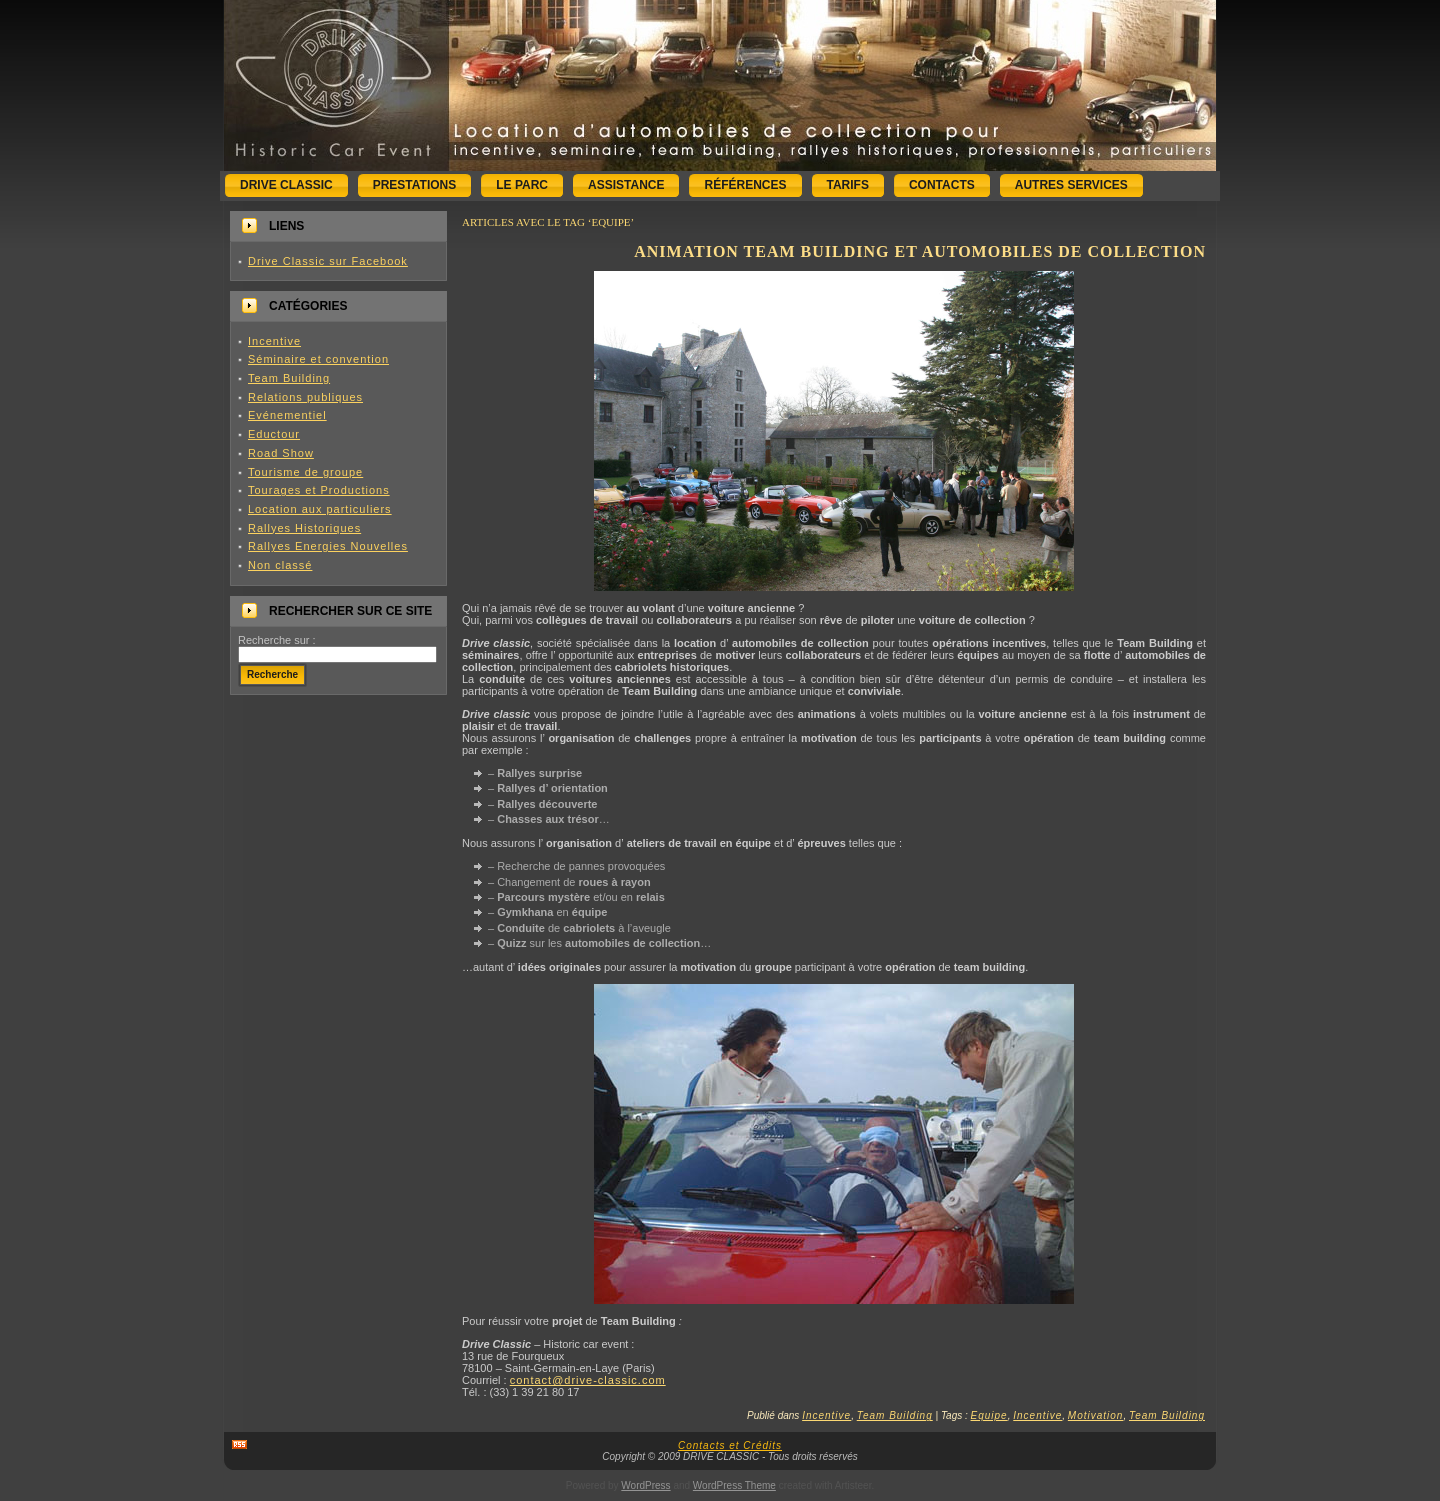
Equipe (989, 1415)
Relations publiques (305, 397)
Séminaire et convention (318, 359)
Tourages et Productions (319, 490)
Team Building (289, 378)
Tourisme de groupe (305, 472)
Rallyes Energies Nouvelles (328, 546)
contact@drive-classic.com (588, 1380)
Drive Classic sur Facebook (328, 261)
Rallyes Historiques (304, 528)
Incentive (274, 341)
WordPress (645, 1485)
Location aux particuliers (320, 509)
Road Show (281, 453)
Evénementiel (287, 415)
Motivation (1096, 1415)
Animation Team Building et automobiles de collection (920, 251)
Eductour (274, 434)
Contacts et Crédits (730, 1445)
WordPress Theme (734, 1485)
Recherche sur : (277, 640)
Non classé (280, 565)
